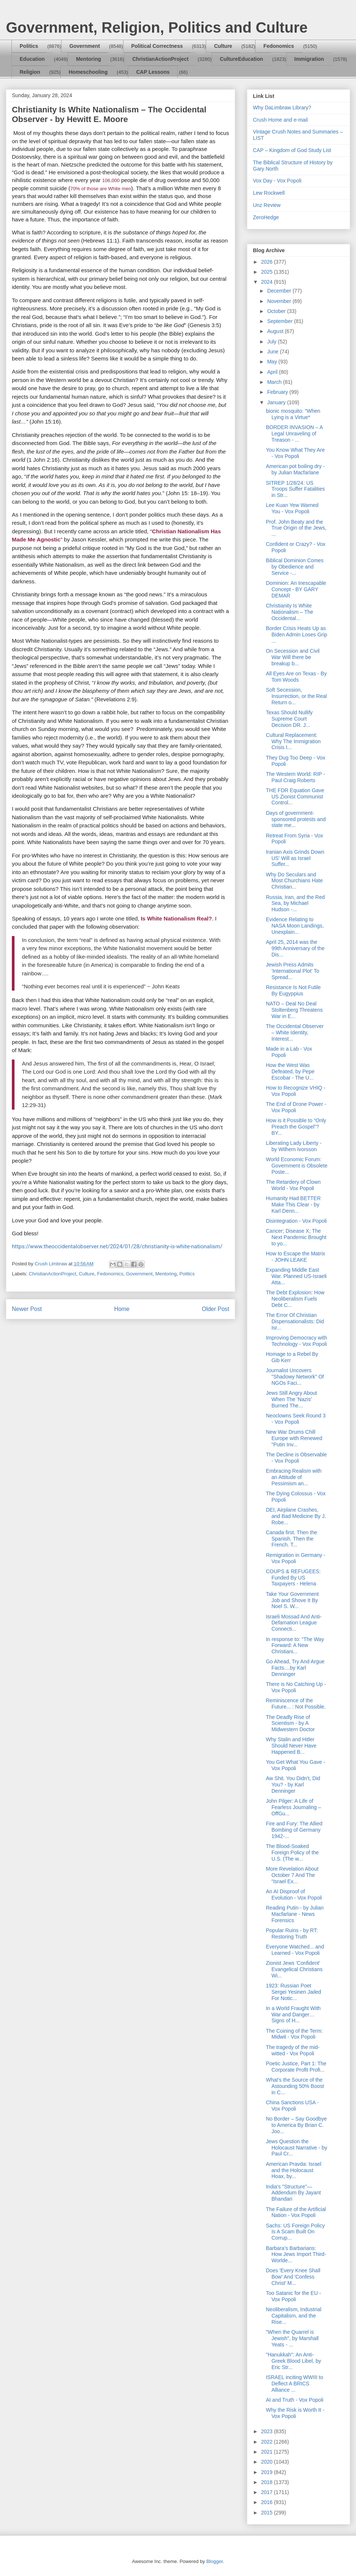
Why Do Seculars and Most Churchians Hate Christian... (294, 881)
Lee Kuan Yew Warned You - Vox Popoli (292, 508)
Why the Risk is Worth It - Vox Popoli (295, 2413)
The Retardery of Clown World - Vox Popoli (293, 1185)
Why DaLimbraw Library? (282, 108)
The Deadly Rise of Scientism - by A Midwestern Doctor (290, 1723)
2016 (267, 2502)
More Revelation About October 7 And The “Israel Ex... (292, 1875)
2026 (267, 262)
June (273, 352)
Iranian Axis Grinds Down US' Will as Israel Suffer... (295, 858)
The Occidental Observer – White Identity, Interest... (295, 1032)
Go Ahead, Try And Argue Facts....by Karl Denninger (295, 1667)
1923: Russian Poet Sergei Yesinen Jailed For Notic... (293, 1992)
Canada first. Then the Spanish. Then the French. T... (291, 1538)
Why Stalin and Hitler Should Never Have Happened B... (291, 1745)
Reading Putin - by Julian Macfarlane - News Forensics (295, 1914)
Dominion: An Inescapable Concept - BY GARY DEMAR (296, 589)
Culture (223, 46)
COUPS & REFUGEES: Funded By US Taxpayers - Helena (293, 1577)
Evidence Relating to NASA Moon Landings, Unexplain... (295, 925)
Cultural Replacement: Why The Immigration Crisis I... (293, 741)
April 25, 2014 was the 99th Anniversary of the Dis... (295, 948)
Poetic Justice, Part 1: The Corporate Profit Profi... (296, 2067)
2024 (267, 282)
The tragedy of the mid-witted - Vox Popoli (293, 2050)
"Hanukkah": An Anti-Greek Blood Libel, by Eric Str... (293, 2361)
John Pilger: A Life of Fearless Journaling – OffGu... (293, 1807)
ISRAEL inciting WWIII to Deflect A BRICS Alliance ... (294, 2383)
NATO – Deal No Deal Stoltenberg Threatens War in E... (294, 1010)
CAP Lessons (152, 72)
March (275, 382)
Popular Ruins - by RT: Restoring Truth (292, 1933)
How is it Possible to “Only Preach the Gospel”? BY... (296, 1126)
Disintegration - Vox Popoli (296, 1221)
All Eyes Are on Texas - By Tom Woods (296, 677)
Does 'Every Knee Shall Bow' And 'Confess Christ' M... (293, 2276)
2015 (267, 2513)
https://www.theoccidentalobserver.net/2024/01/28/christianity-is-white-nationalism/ (117, 1246)
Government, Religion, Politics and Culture (156, 27)
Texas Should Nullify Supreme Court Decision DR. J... (289, 718)
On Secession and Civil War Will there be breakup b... (293, 657)
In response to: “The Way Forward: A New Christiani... (295, 1645)
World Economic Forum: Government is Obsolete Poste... (296, 1165)
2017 (267, 2492)
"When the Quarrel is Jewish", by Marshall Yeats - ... (292, 2338)
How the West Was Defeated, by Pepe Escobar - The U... (290, 1071)
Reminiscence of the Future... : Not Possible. (296, 1703)
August (275, 331)
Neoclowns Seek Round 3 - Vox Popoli (296, 1419)
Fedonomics (278, 46)
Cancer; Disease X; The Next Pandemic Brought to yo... (296, 1237)
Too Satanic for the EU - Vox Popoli (293, 2296)
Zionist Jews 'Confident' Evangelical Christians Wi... (294, 1969)
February (278, 392)
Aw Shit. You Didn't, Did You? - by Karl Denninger (293, 1784)
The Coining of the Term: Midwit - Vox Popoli (294, 2034)
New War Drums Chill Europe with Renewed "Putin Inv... (294, 1438)
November (279, 301)
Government (84, 46)
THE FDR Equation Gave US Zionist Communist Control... (295, 796)
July (272, 342)
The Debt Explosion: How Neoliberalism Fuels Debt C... (295, 1298)
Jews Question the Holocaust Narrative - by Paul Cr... (296, 2147)
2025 (267, 272)
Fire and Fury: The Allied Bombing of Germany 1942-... (294, 1830)
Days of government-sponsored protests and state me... (296, 819)
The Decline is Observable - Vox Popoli (296, 1458)
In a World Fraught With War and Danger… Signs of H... (293, 2014)
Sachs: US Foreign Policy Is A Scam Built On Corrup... (295, 2232)
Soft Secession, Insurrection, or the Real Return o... (296, 696)
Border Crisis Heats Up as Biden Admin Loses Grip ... (296, 634)
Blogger (214, 2561)
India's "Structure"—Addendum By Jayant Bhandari (293, 2193)
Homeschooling (88, 72)
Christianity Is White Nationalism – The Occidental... (289, 612)
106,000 (110, 180)
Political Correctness (157, 46)
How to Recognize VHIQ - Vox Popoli (295, 1091)
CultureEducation (241, 59)
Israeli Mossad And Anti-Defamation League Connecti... (294, 1623)
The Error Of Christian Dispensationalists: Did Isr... (295, 1321)
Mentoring (88, 59)
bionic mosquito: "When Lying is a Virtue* (293, 414)
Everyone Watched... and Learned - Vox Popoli (295, 1950)
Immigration (309, 59)
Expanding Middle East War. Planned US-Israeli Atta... (296, 1276)
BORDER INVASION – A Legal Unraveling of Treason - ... (294, 433)
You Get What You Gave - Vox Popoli (295, 1765)
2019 (267, 2472)
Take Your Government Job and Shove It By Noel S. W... (292, 1600)
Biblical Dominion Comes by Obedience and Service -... (295, 566)
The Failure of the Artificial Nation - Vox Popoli (296, 2212)
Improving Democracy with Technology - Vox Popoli (296, 1341)
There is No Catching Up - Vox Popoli (296, 1687)
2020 (267, 2462)
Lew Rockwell (269, 193)
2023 (267, 2431)
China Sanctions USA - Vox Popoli (292, 2105)
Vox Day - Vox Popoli (277, 181)
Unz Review (267, 205)
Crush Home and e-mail (280, 120)
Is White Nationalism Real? (176, 918)
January (277, 402)
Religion (30, 72)
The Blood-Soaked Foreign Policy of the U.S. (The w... (292, 1852)
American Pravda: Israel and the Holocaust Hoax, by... (293, 2170)
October (277, 311)
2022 (267, 2442)
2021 (267, 2452)
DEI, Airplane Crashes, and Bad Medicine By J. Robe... (296, 1516)
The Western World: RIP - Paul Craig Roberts (295, 777)
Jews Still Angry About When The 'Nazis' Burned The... (291, 1399)
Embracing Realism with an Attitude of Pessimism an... (294, 1477)
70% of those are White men (100, 188)
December (279, 291)
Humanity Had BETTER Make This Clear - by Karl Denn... (293, 1204)
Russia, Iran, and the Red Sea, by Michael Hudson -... (295, 903)
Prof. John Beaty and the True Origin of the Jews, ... (296, 528)
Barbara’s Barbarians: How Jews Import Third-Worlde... (296, 2254)
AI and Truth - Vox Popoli (294, 2400)
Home (122, 1309)
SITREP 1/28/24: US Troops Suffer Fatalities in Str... (295, 489)
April (273, 372)
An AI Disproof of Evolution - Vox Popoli (294, 1894)
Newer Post (27, 1309)
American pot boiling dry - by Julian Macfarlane (295, 469)
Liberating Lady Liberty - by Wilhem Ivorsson (294, 1146)
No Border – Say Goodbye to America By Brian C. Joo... (296, 2125)
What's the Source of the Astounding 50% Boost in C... (295, 2086)
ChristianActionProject (160, 59)
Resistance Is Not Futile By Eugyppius (293, 990)
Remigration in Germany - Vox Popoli (295, 1558)
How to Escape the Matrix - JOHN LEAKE (295, 1257)
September (280, 321)
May (272, 362)
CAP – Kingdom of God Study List (292, 150)
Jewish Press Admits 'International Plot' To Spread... (292, 971)
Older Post (215, 1309)
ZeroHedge (266, 217)
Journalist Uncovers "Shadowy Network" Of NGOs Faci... (295, 1376)
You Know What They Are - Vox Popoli (295, 453)
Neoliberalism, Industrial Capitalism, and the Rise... (293, 2315)
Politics (29, 46)
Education (32, 59)
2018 (267, 2482)
